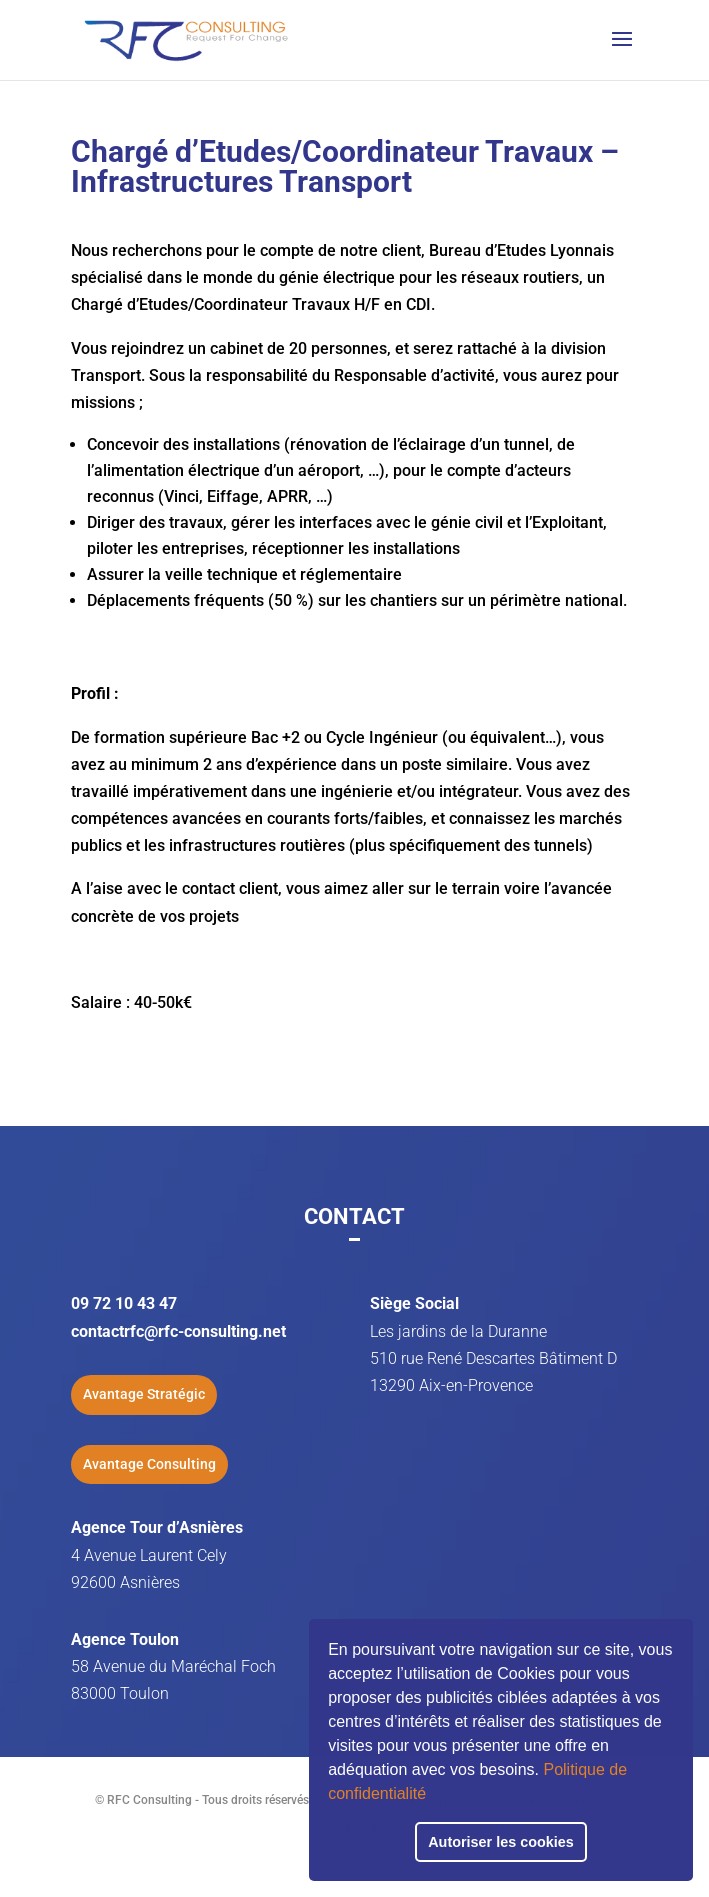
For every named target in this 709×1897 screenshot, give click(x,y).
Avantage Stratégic (144, 1394)
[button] (433, 1796)
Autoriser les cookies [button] (501, 1842)
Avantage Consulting (149, 1464)
